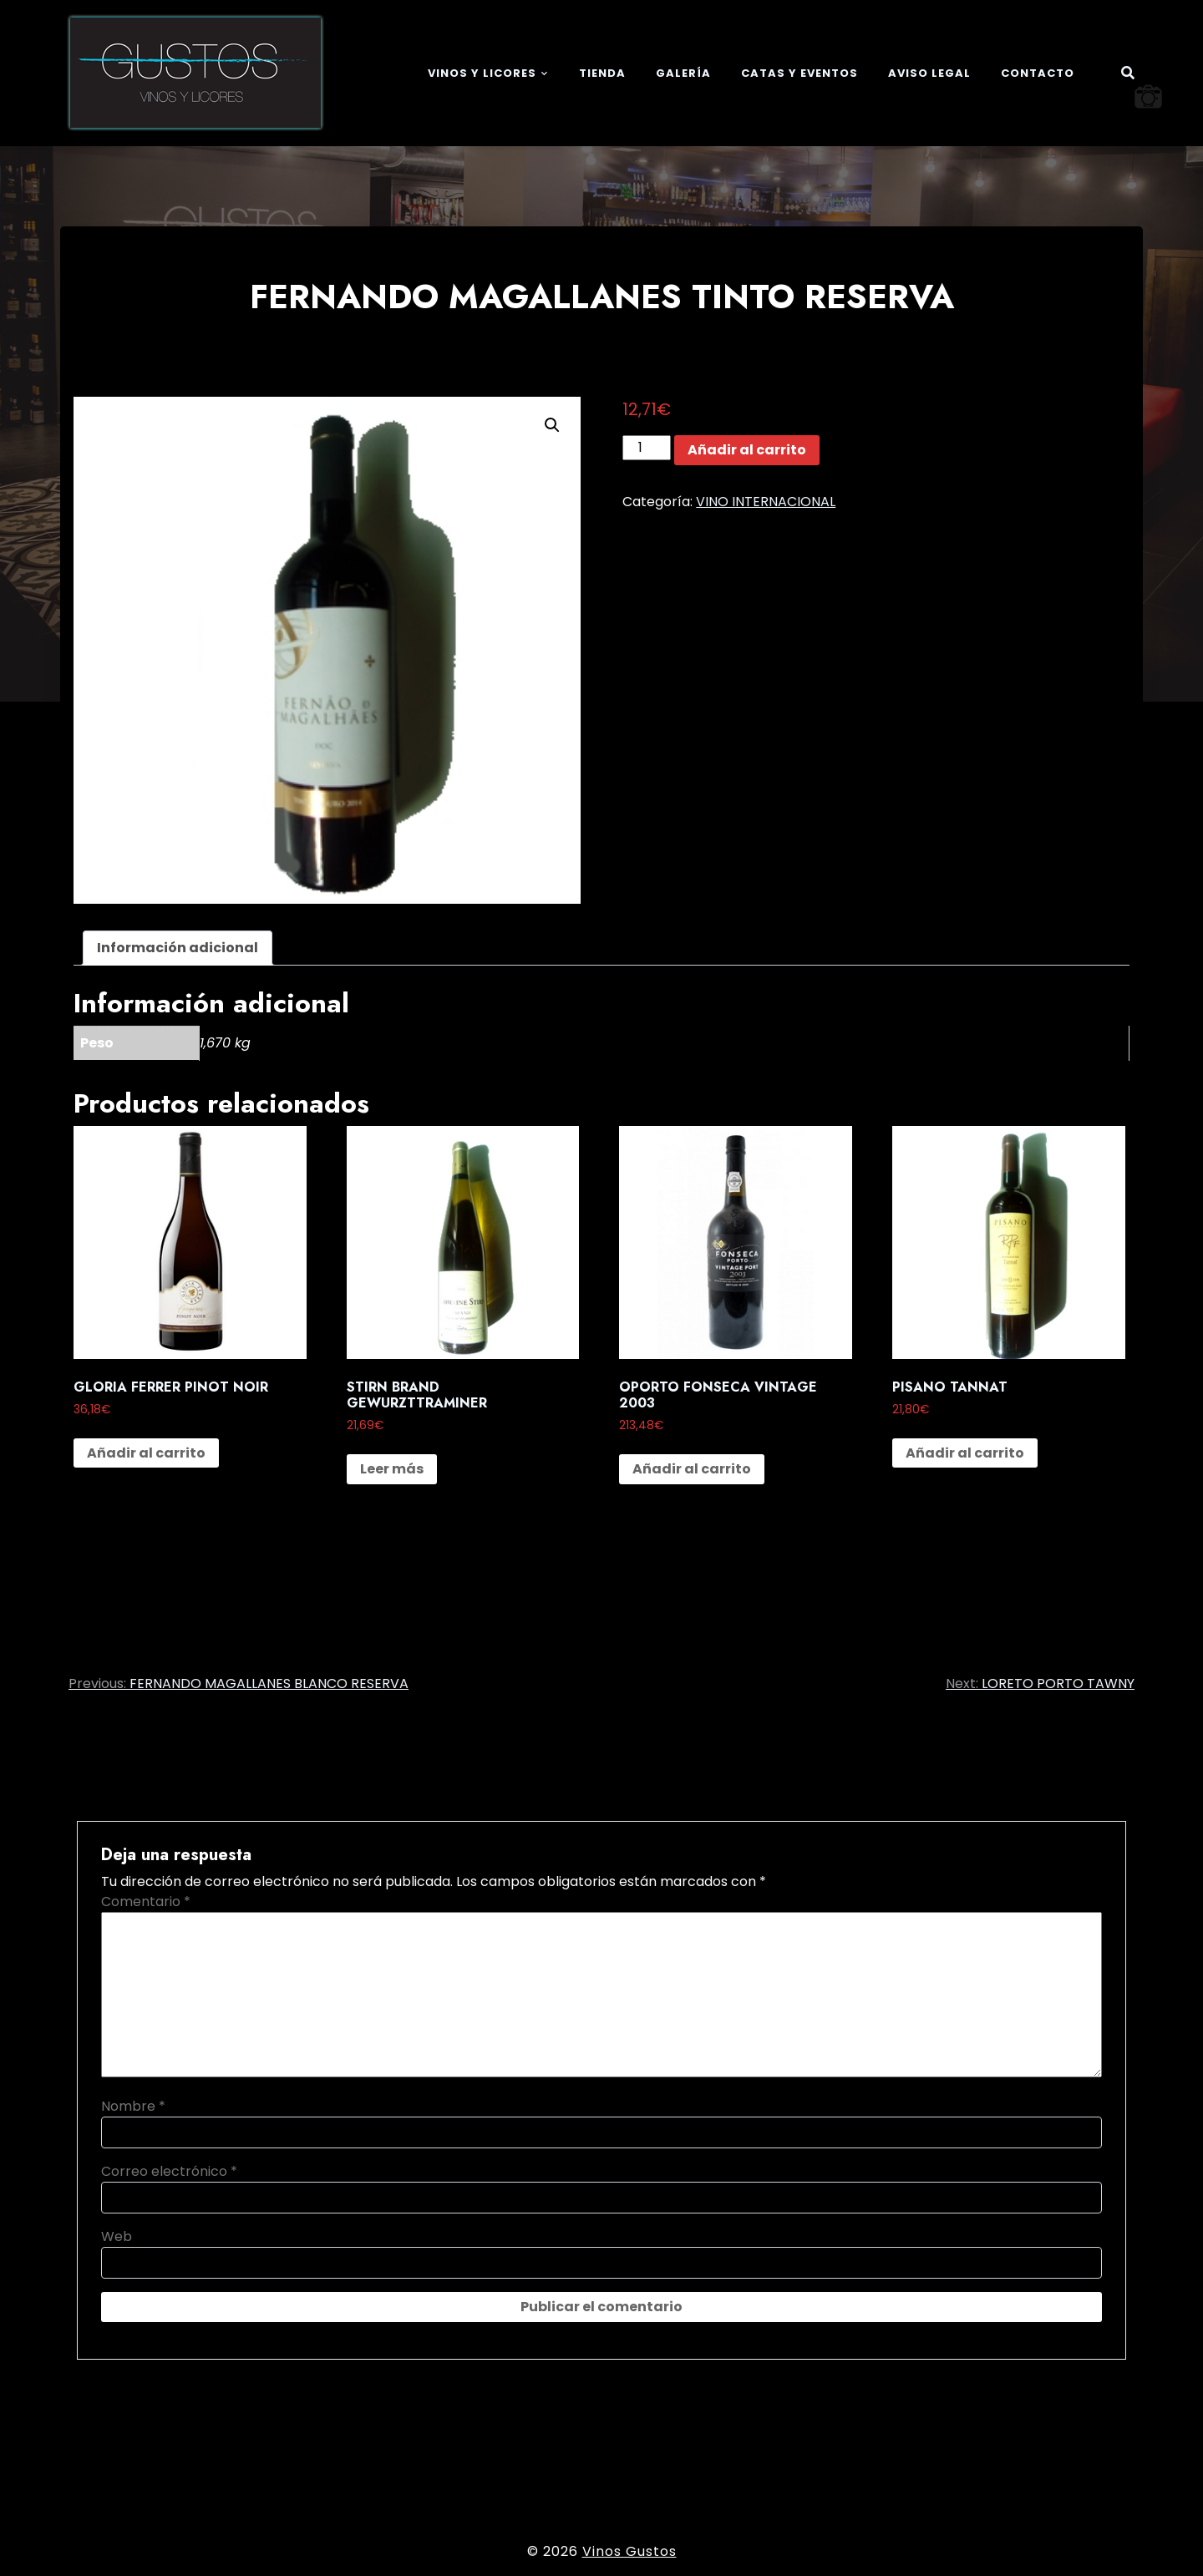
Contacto (1037, 73)
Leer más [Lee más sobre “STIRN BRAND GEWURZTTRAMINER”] (392, 1468)
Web (116, 2236)
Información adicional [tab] (177, 947)
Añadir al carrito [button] (146, 1453)
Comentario (145, 1901)
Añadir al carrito (747, 449)
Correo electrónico (169, 2171)
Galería (683, 73)
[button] (552, 425)
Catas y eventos (799, 73)
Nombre (133, 2106)
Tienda (602, 73)
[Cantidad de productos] (646, 447)
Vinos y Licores (482, 73)
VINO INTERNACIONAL (765, 501)
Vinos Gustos (629, 2551)
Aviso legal (929, 73)
